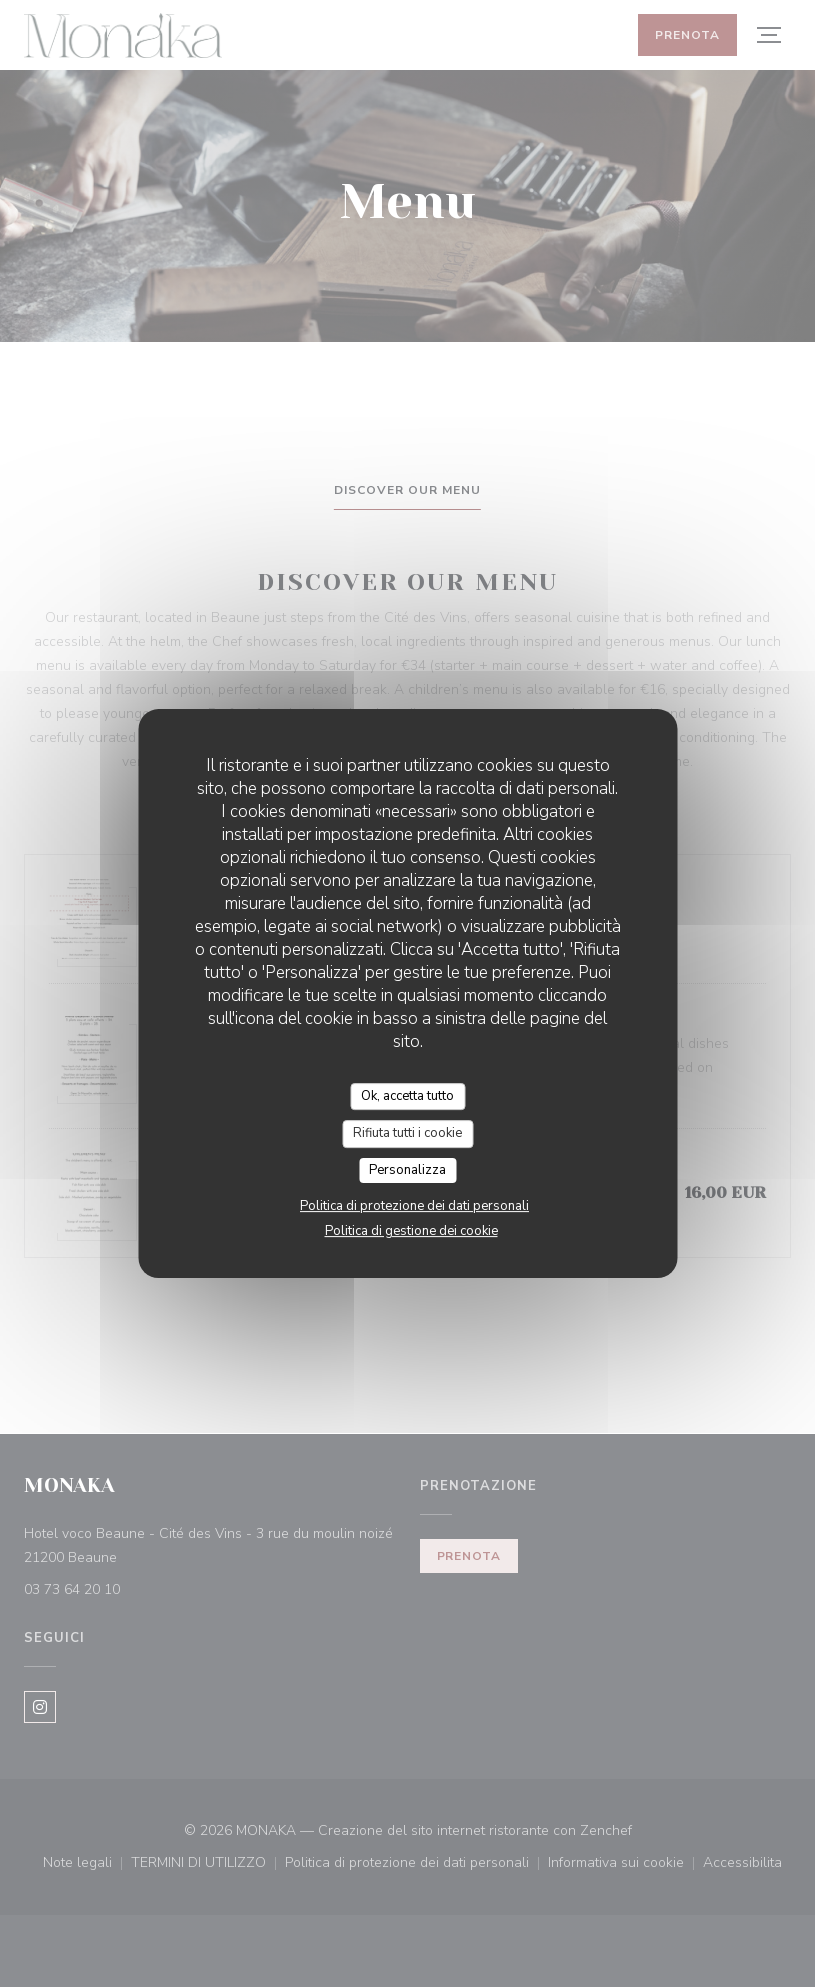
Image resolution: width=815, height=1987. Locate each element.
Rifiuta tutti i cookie (407, 1133)
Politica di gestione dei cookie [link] (411, 1231)
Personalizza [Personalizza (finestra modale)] (407, 1170)
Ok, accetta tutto (407, 1096)
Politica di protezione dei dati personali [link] (414, 1206)
